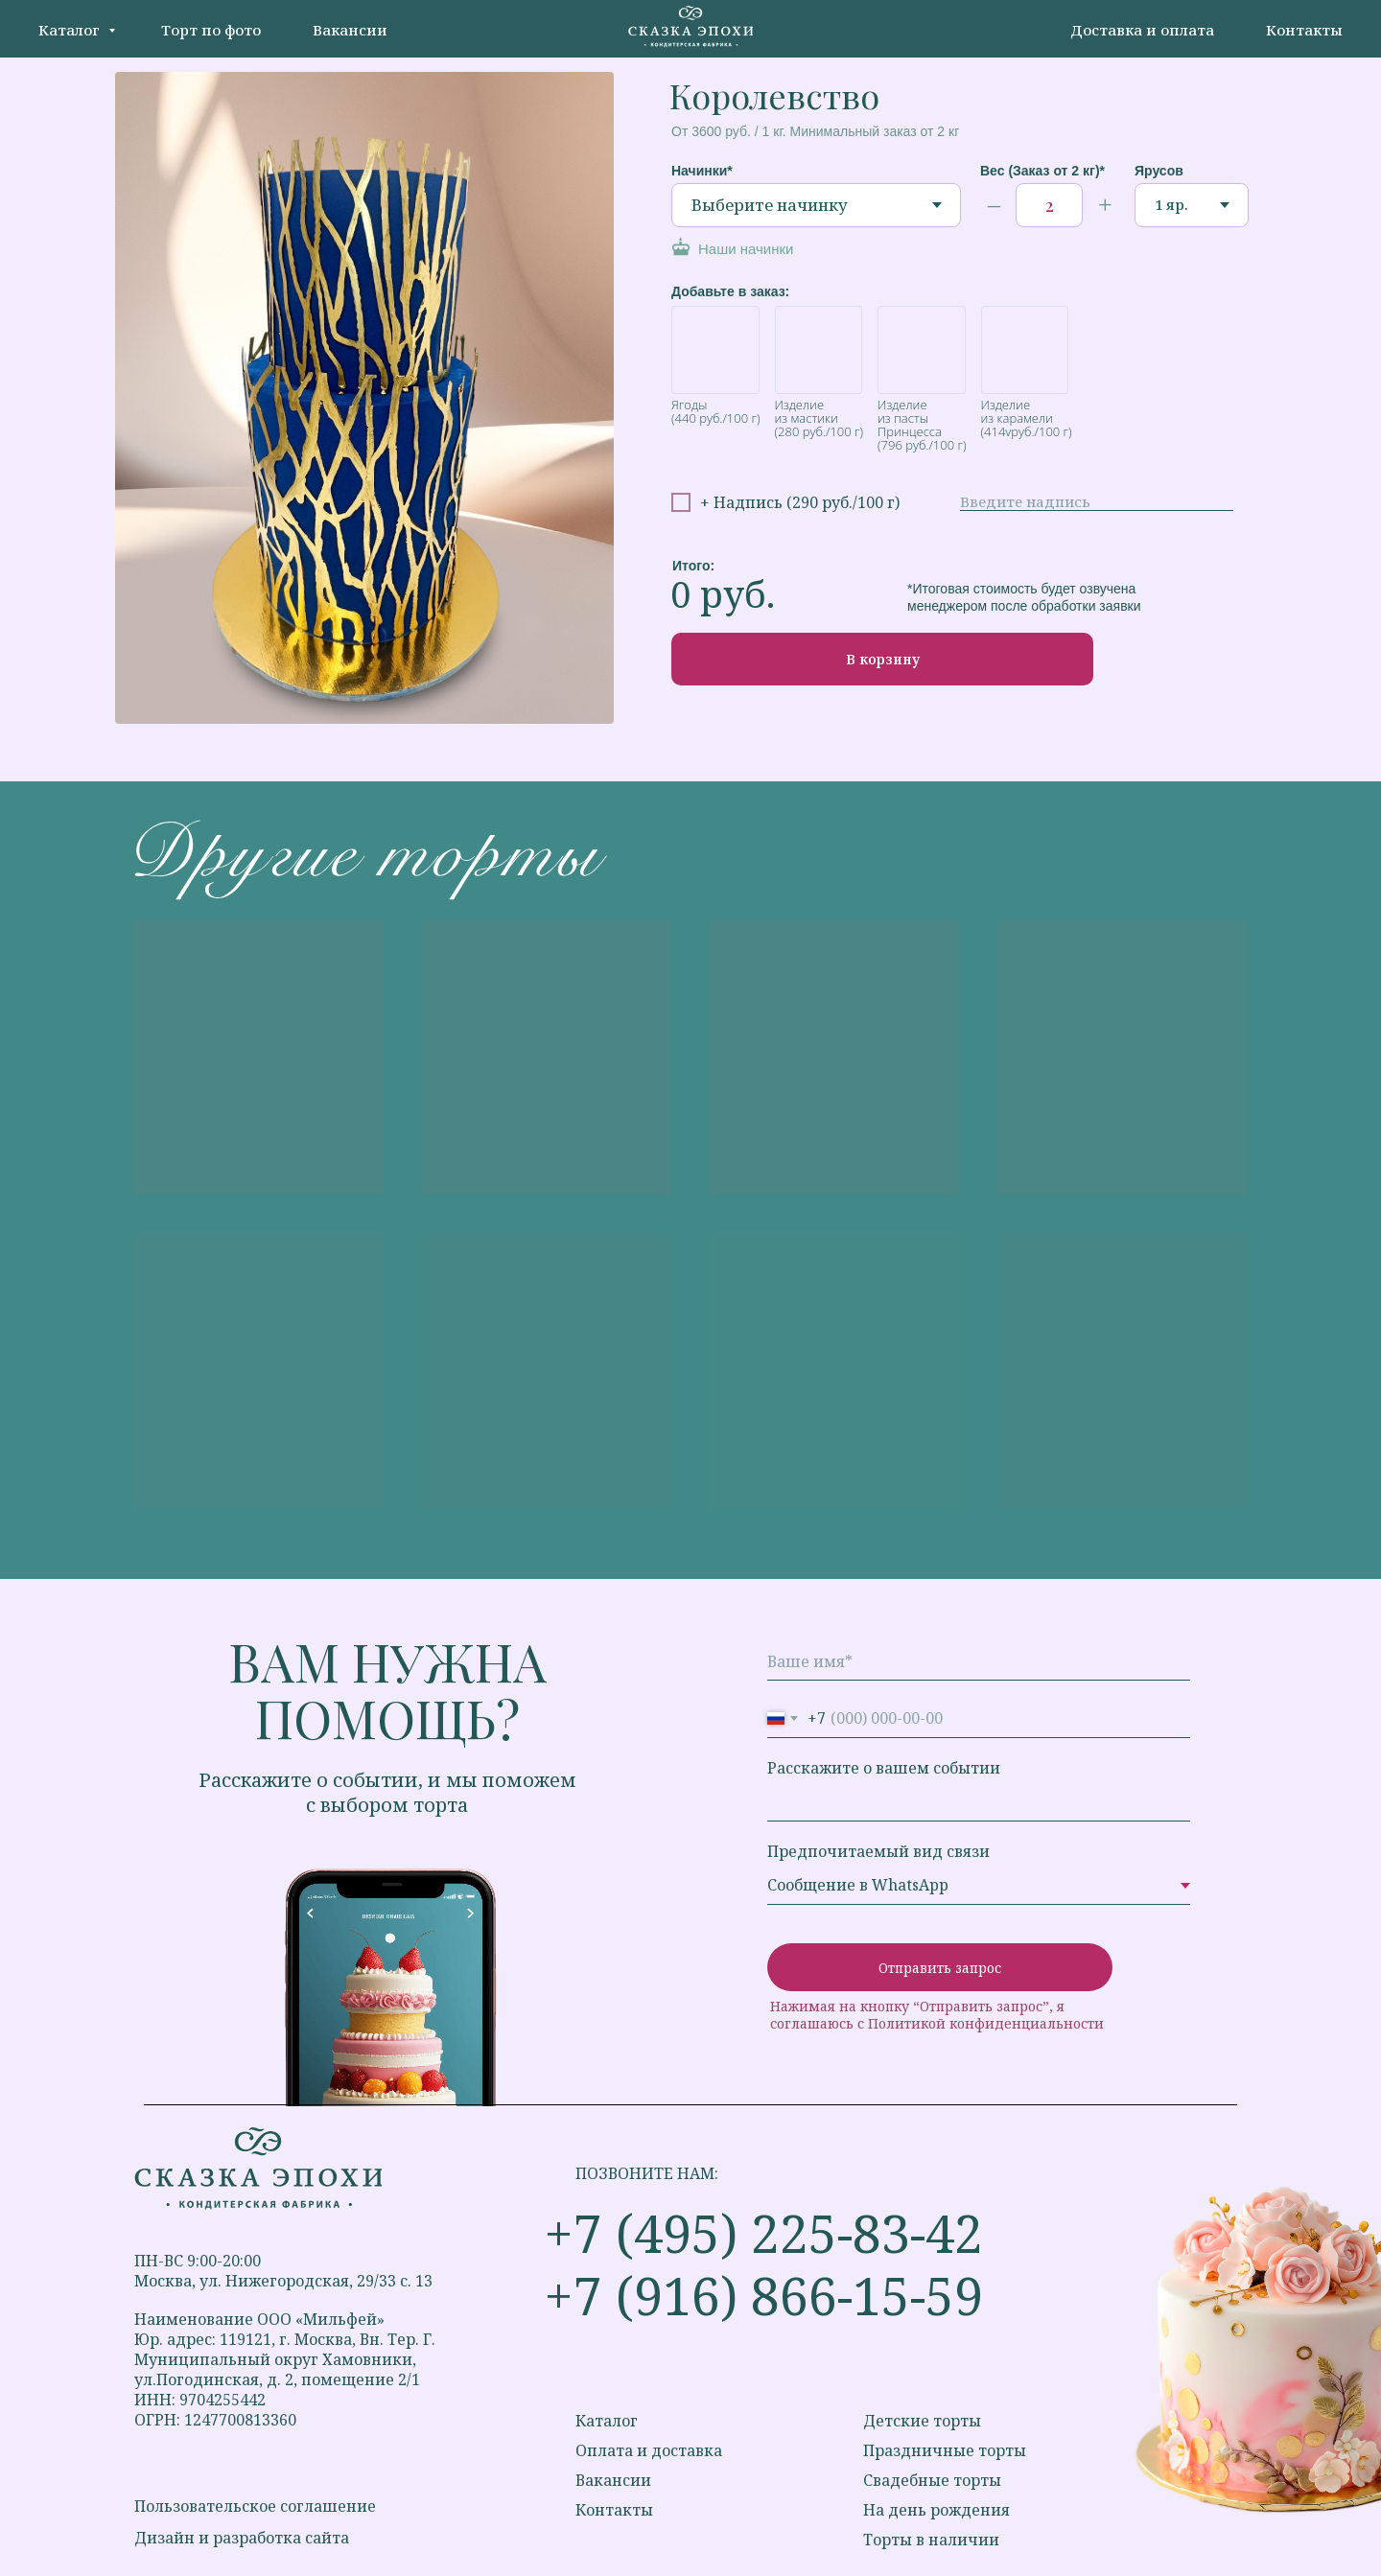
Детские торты (922, 2420)
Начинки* (702, 170)
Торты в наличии (931, 2539)
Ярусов (1159, 170)
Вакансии (350, 29)
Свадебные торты (932, 2480)
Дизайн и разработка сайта (241, 2537)
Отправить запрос (939, 1968)
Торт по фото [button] (211, 29)
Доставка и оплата (1142, 29)
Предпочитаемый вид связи (878, 1851)
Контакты (1304, 29)
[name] (978, 1661)
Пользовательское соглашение (255, 2506)
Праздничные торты (944, 2450)
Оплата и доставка (648, 2450)
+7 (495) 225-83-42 (763, 2232)
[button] (788, 249)
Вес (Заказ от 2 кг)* (1042, 170)
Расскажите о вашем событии (883, 1767)
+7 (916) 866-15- (734, 2295)
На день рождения (936, 2509)
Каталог (71, 29)
